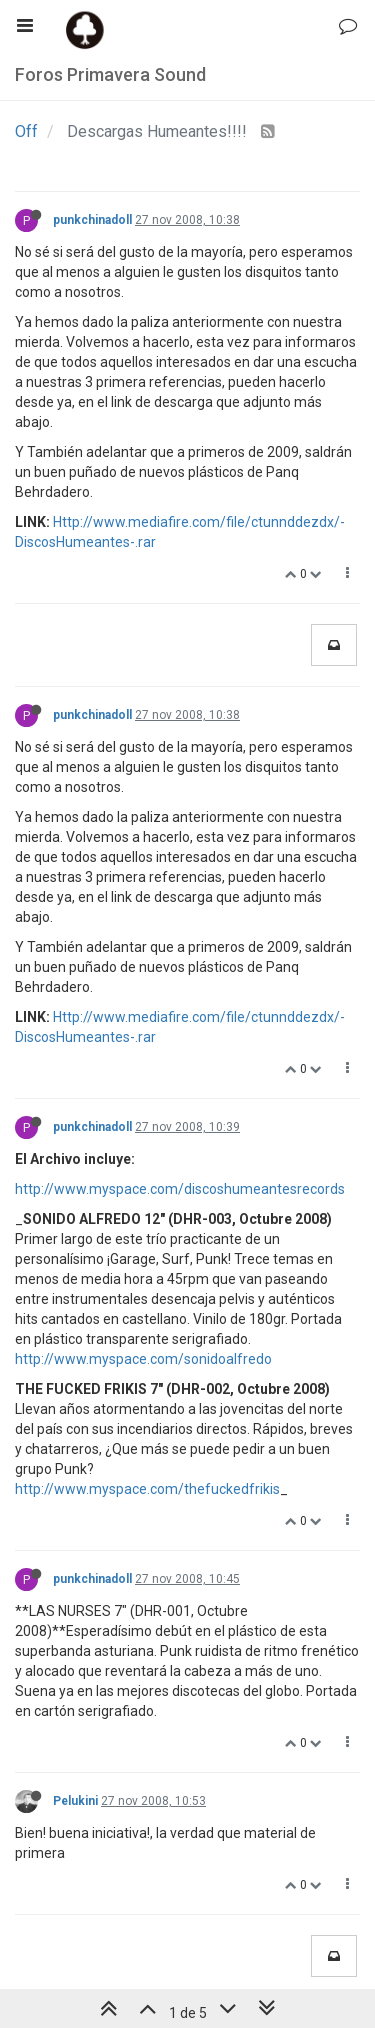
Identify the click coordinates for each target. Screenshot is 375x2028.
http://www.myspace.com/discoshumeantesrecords (180, 1189)
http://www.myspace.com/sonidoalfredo (143, 1359)
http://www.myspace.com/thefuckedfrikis (147, 1489)
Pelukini (75, 1801)
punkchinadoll (92, 220)
